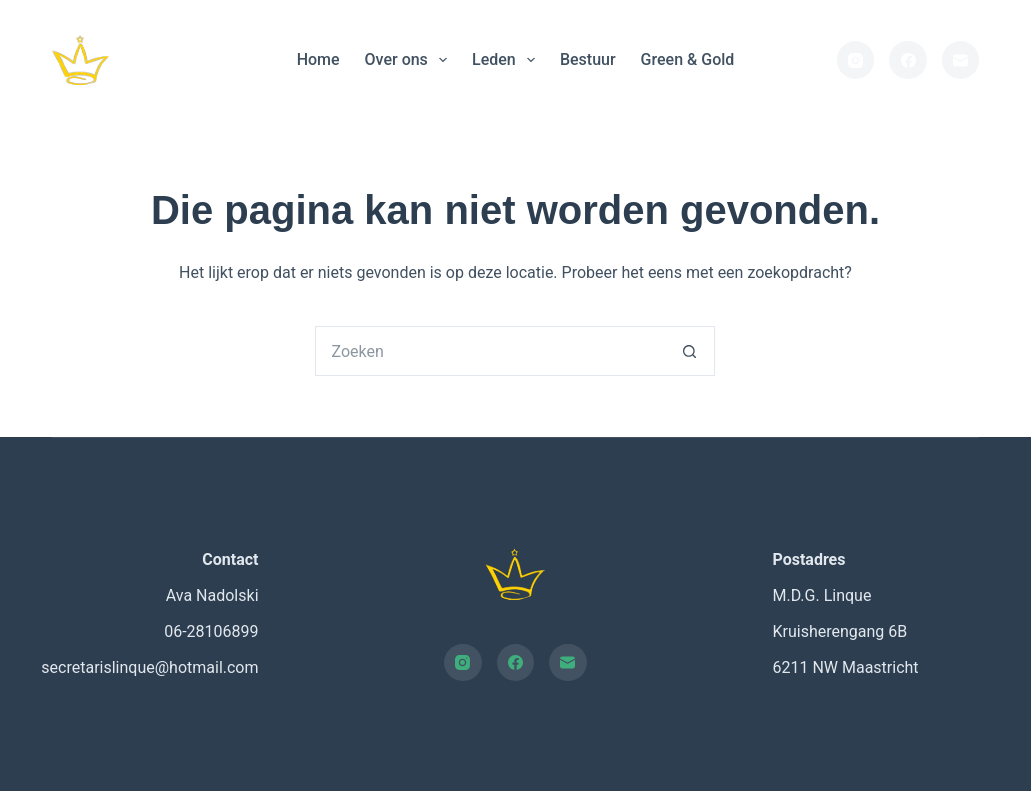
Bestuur (588, 59)
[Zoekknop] (690, 351)
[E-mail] (961, 60)
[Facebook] (908, 60)
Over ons (410, 60)
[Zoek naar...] (490, 351)
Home (318, 59)
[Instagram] (856, 60)
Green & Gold (688, 59)
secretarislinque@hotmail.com (149, 667)
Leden (507, 60)
